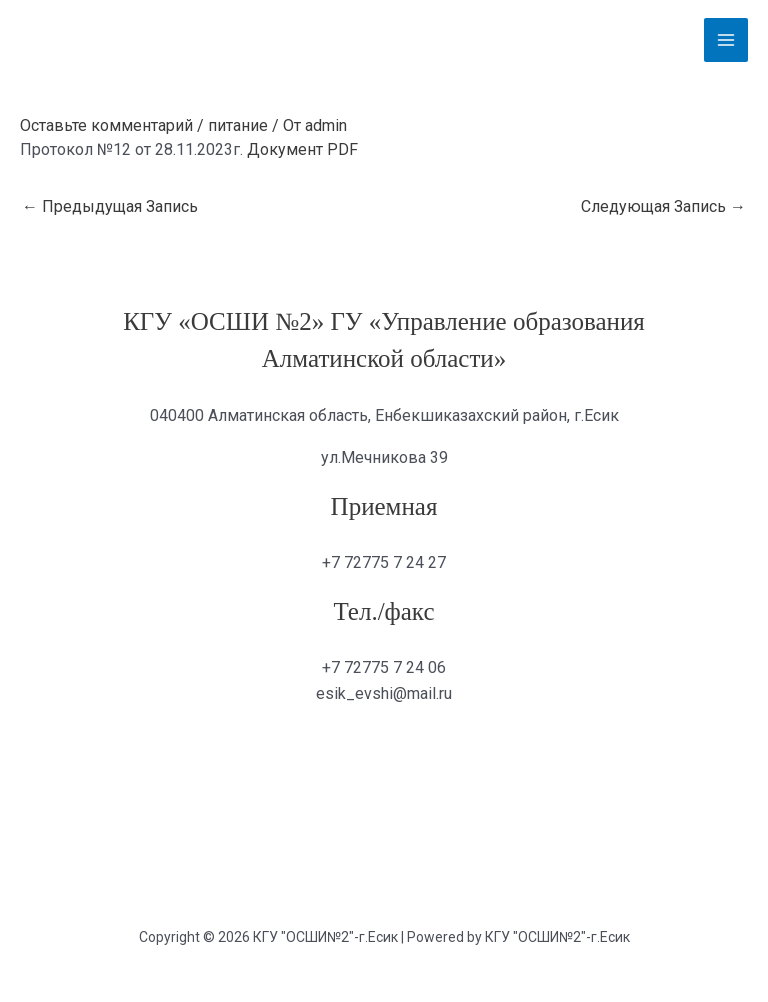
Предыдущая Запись (110, 206)
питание (238, 125)
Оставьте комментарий (106, 125)
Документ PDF (302, 149)
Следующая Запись (663, 206)
